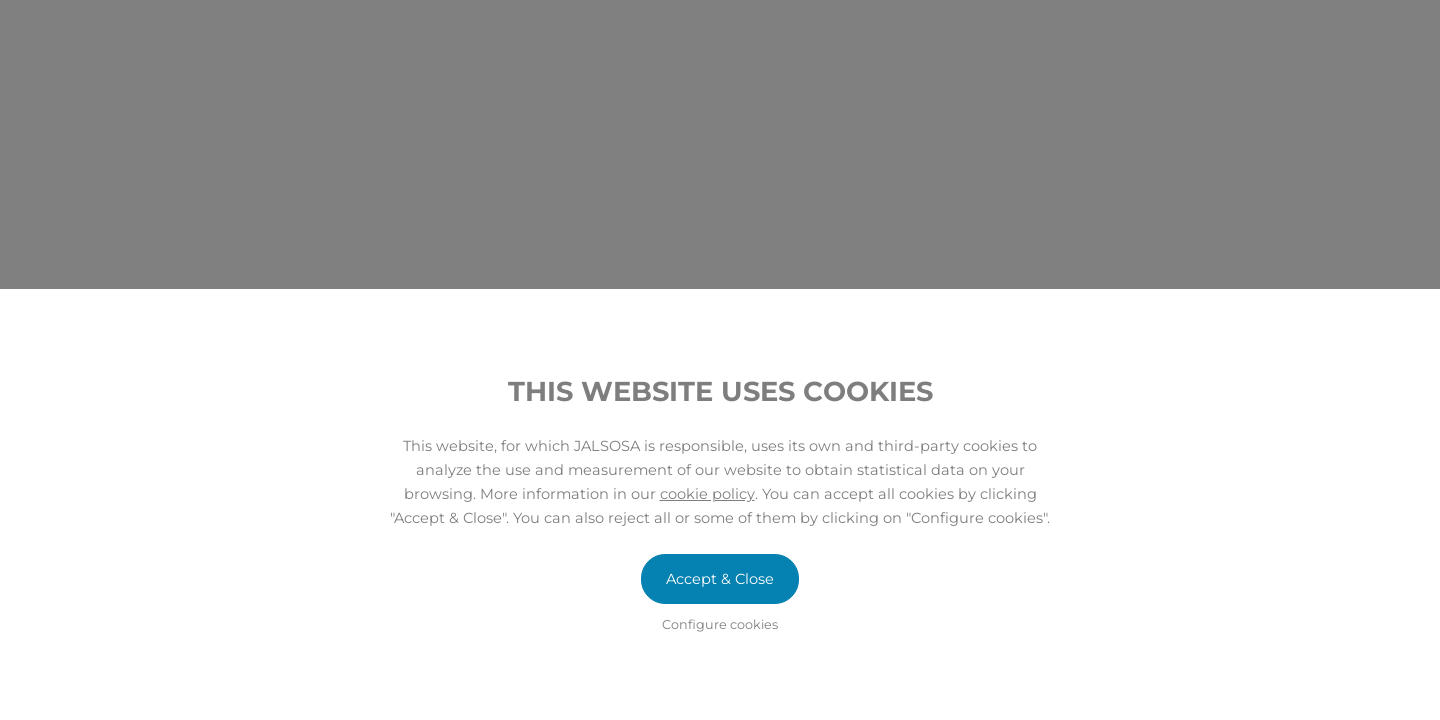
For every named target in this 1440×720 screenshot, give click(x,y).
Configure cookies (720, 624)
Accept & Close (720, 579)
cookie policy (707, 494)
